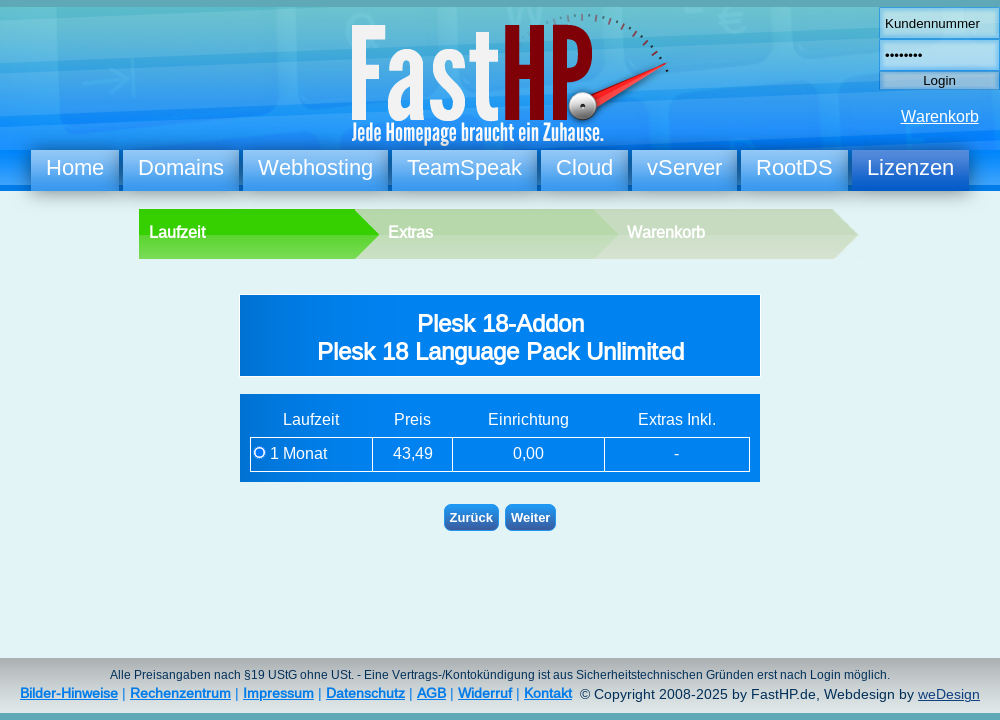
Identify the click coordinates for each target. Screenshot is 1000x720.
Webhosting (315, 167)
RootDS (794, 167)
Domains (181, 167)
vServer (684, 167)
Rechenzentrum (180, 693)
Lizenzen (910, 167)
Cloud (584, 167)
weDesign (949, 694)
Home (75, 167)
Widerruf (485, 693)
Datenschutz (365, 693)
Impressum (278, 693)
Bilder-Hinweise (69, 693)
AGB (431, 693)
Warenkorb (940, 116)
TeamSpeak (464, 167)
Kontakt (548, 693)
